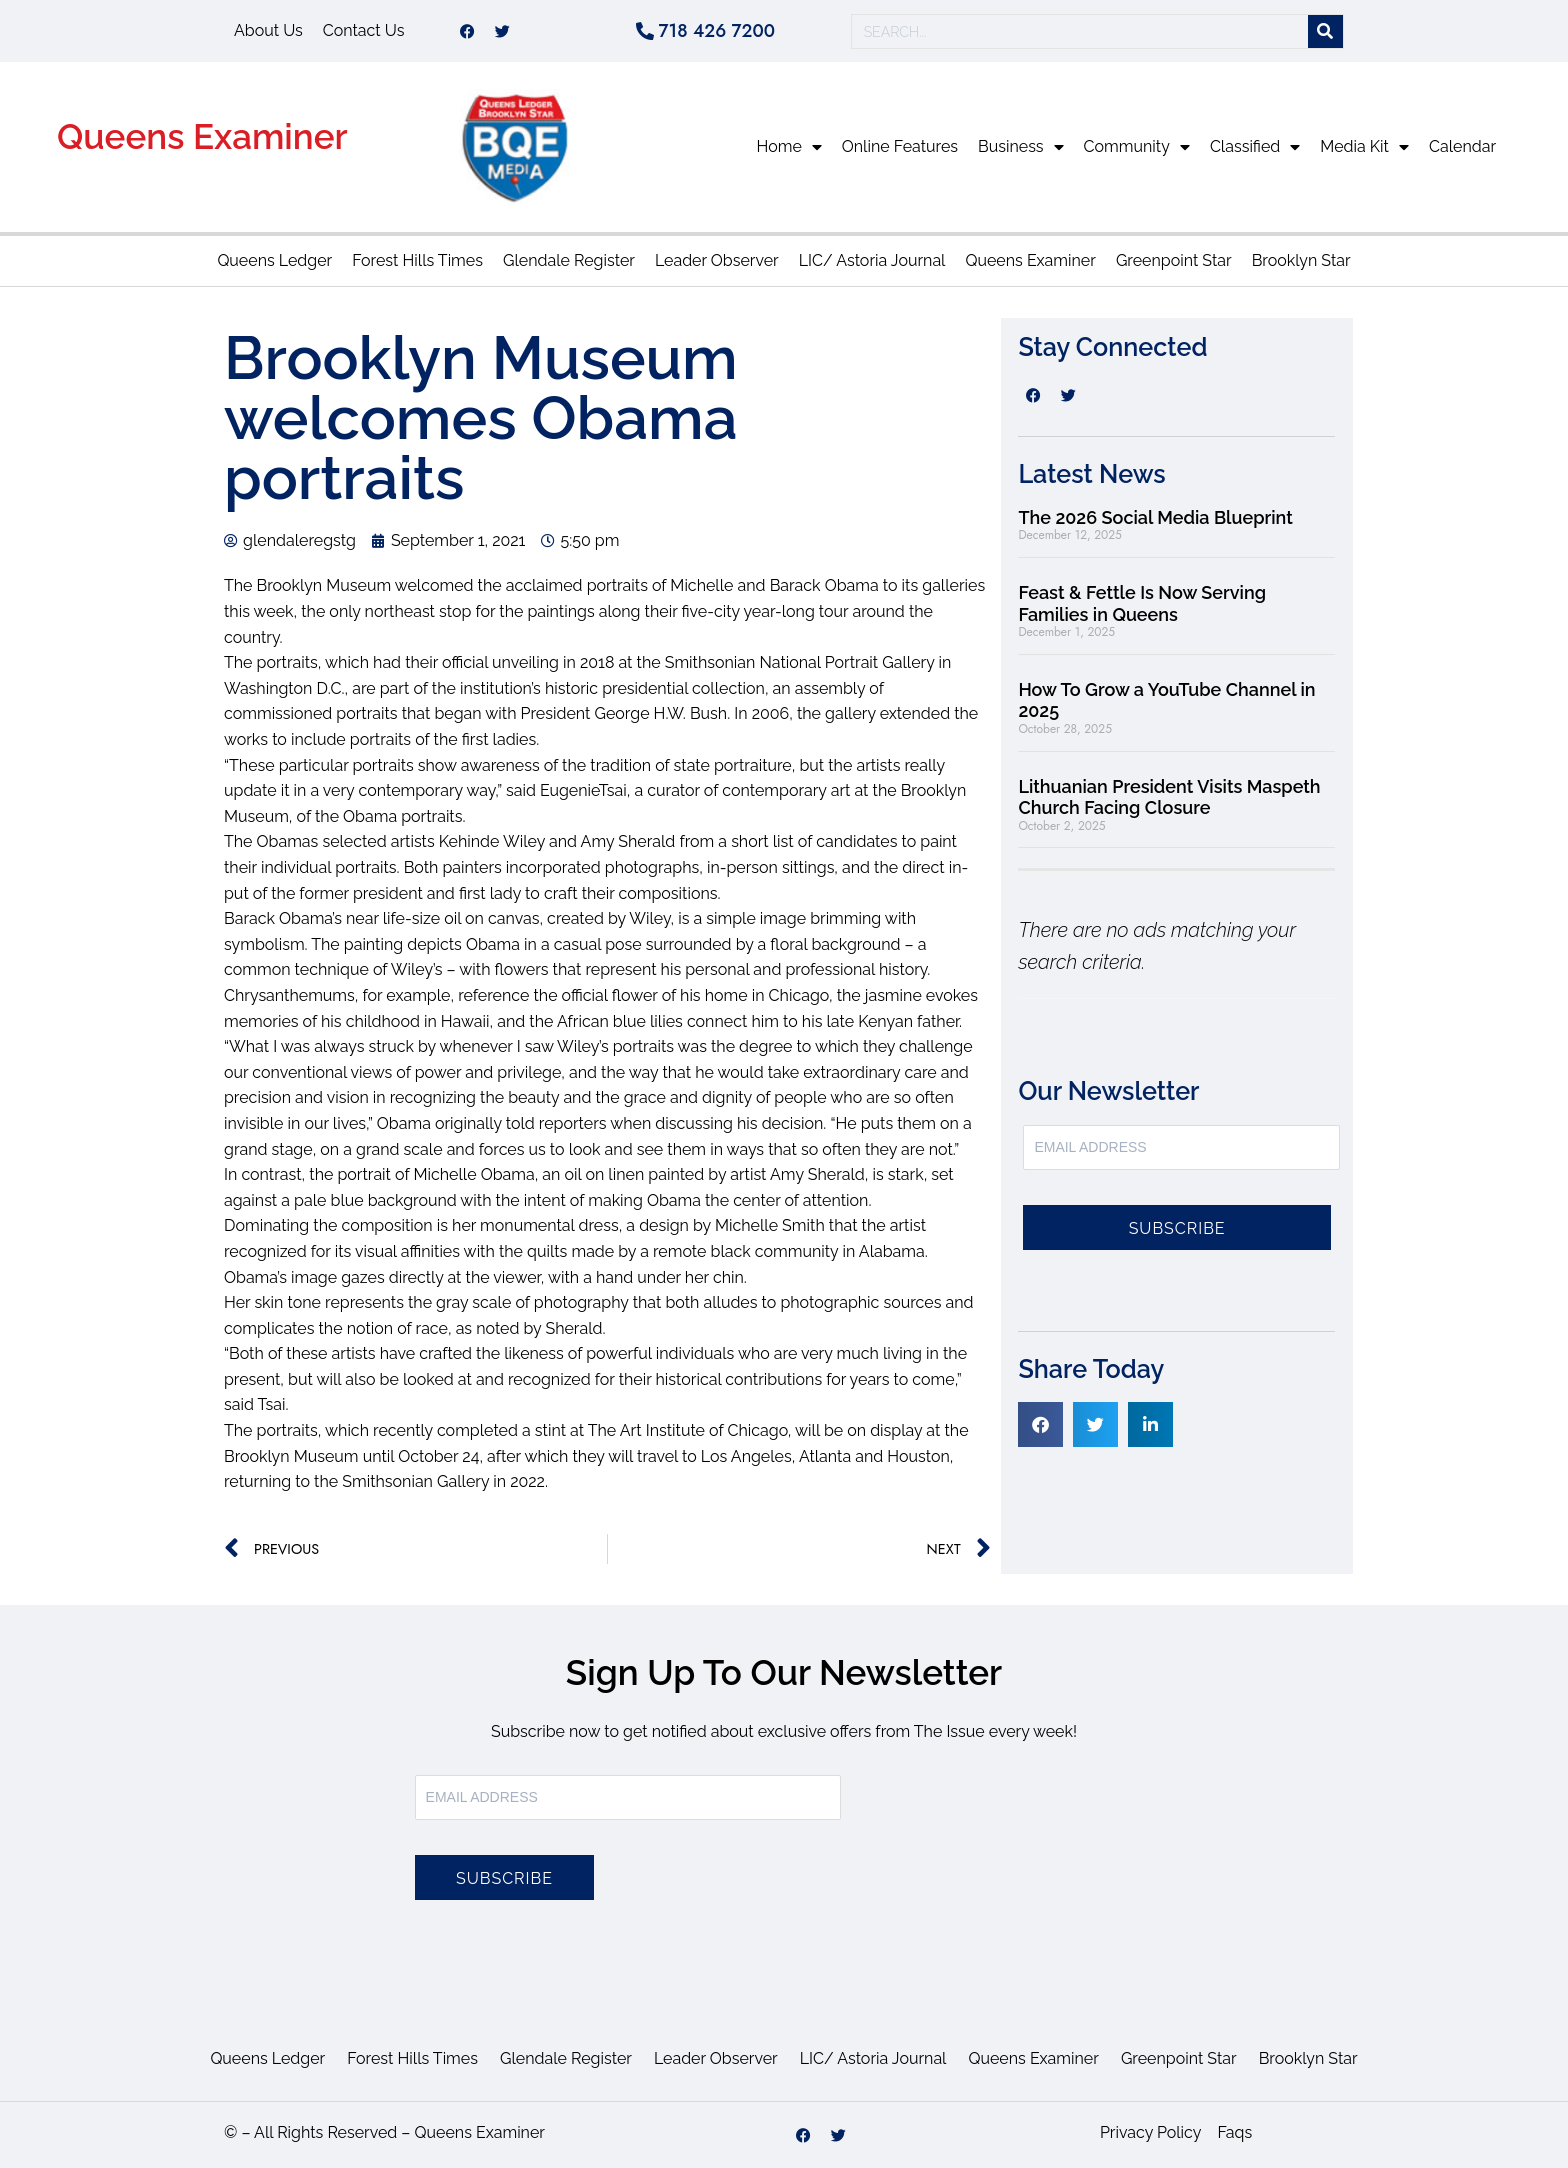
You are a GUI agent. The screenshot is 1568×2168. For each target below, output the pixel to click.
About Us (268, 30)
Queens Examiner (202, 136)
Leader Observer (717, 260)
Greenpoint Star (1174, 260)
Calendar (1462, 146)
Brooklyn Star (1301, 260)
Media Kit (1364, 147)
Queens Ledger (274, 260)
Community (1137, 147)
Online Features (900, 146)
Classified (1255, 147)
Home (789, 147)
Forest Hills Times (417, 260)
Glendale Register (569, 260)
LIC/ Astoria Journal (872, 260)
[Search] (1325, 31)
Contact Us (364, 30)
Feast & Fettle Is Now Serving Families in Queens (1142, 603)
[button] (1040, 1424)
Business (1021, 147)
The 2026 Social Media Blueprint (1155, 517)
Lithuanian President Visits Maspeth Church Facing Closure (1169, 797)
